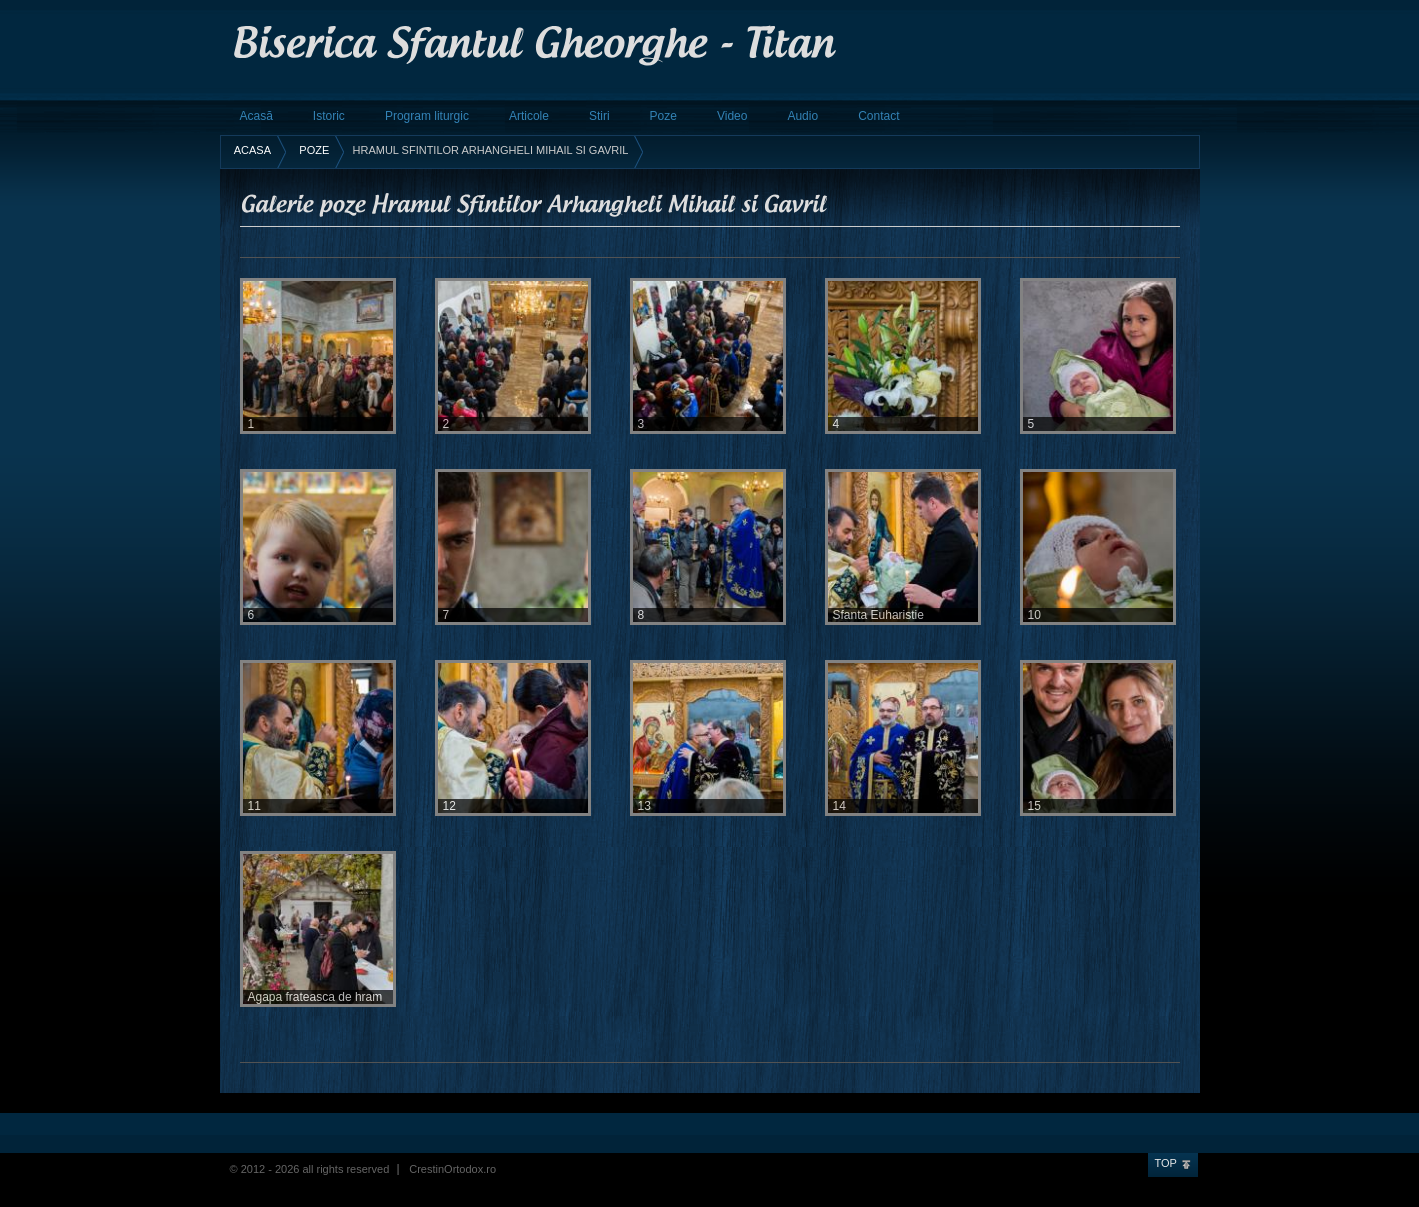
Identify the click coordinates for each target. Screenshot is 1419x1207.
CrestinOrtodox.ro (452, 1169)
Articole (529, 116)
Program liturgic (427, 116)
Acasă (256, 116)
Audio (802, 116)
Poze (663, 116)
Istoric (329, 116)
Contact (878, 116)
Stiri (599, 116)
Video (732, 116)
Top (1166, 1163)
